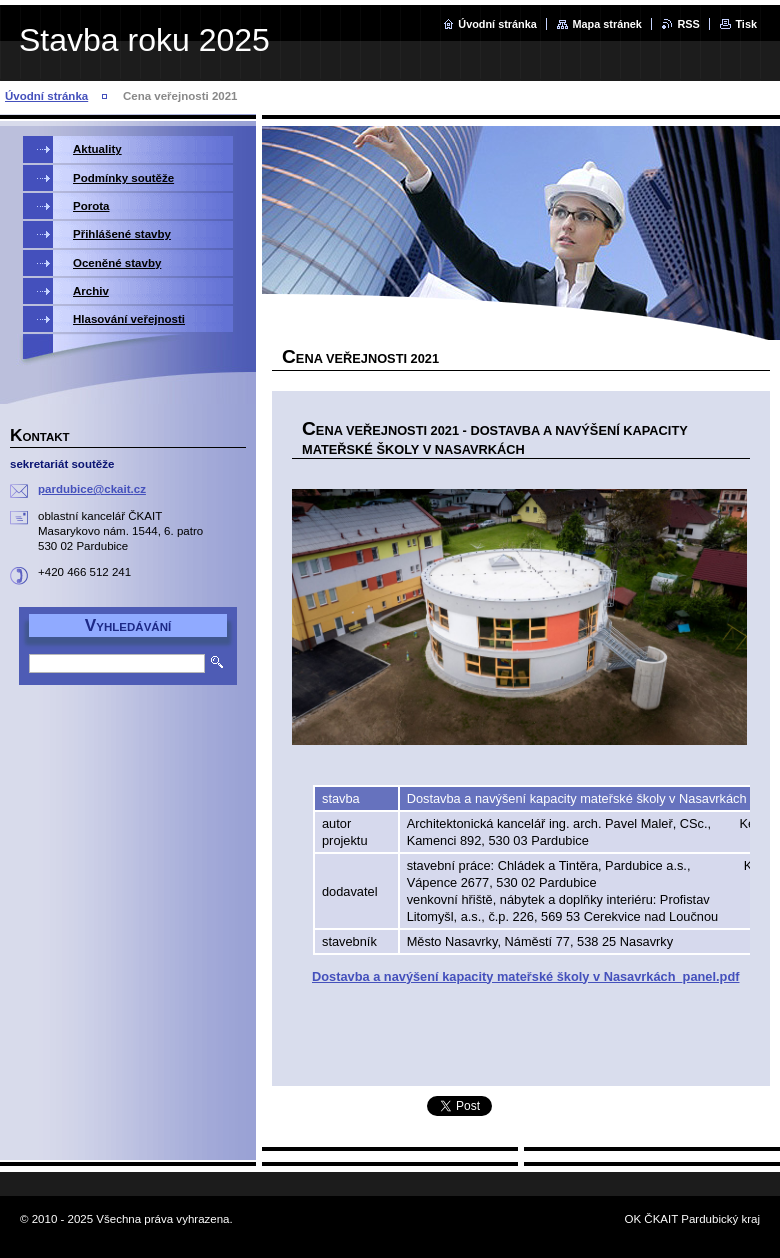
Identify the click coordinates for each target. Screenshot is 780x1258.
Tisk (746, 24)
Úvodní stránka (497, 24)
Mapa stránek (607, 24)
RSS (688, 24)
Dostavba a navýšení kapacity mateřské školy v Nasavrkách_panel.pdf (526, 976)
